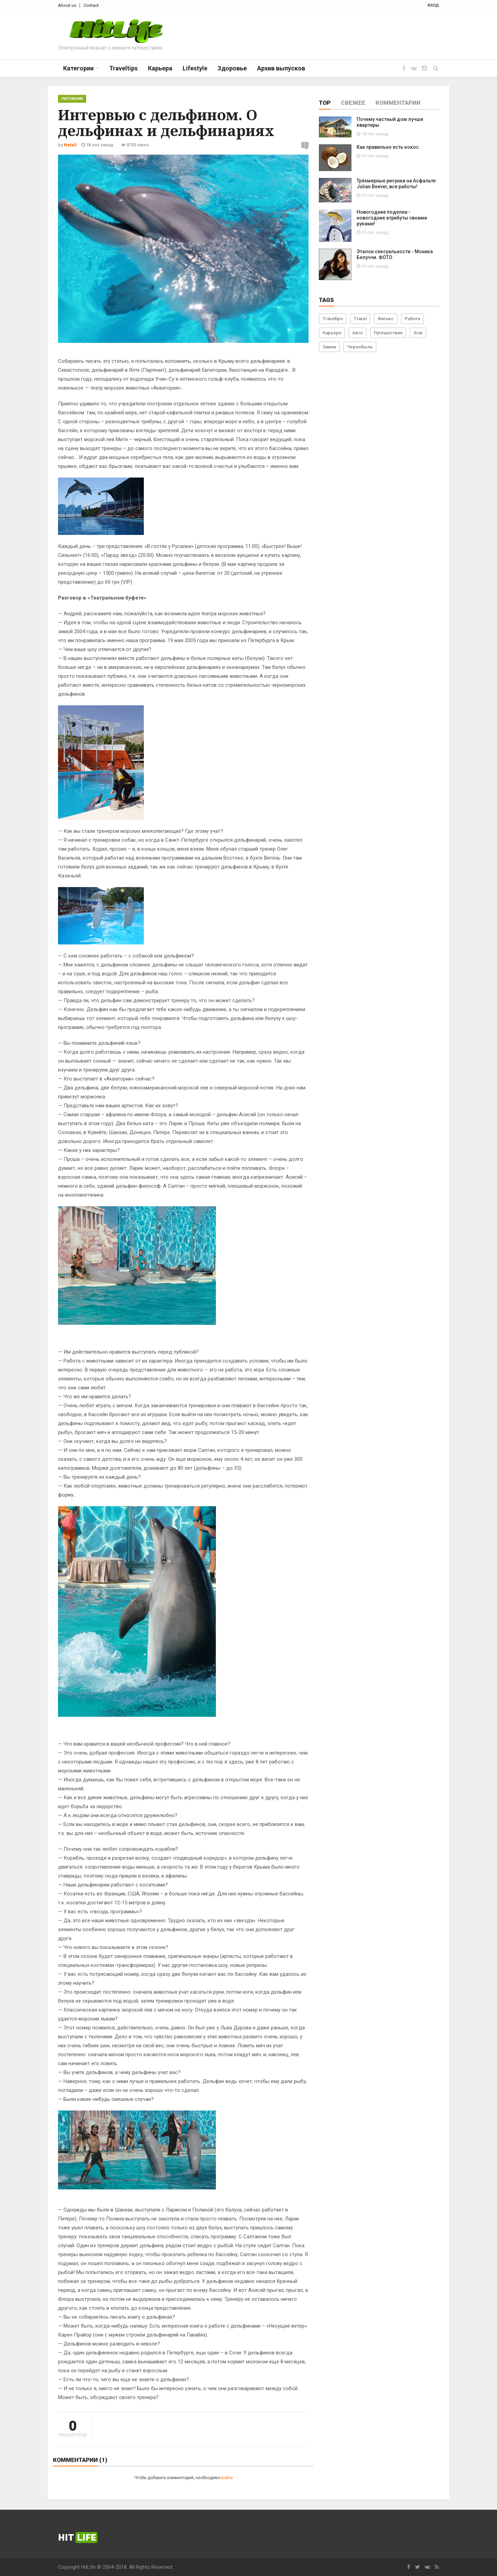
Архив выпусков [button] (281, 68)
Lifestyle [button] (195, 68)
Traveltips (333, 318)
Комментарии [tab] (397, 102)
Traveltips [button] (123, 68)
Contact (91, 5)
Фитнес (386, 318)
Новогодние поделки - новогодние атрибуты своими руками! (392, 217)
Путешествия (388, 332)
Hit (77, 2537)
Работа (412, 318)
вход (433, 5)
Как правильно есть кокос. (388, 147)
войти (227, 2477)
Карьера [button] (160, 68)
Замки (329, 346)
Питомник (72, 99)
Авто (357, 332)
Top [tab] (325, 102)
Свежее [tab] (353, 102)
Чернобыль (360, 346)
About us (67, 5)
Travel (360, 318)
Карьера (332, 332)
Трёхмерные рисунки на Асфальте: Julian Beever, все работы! (397, 183)
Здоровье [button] (232, 68)
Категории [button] (78, 68)
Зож (418, 332)
